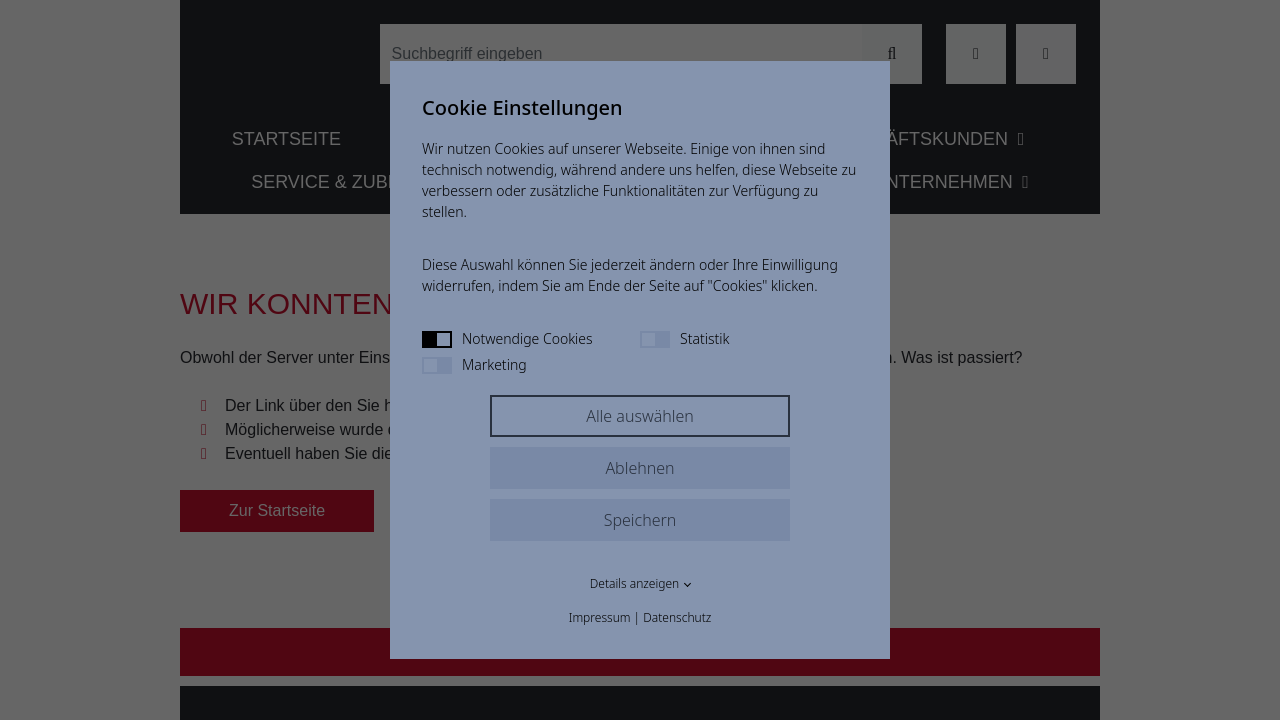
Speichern (640, 520)
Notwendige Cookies (507, 338)
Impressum (600, 617)
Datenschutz (677, 617)
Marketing (474, 364)
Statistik (684, 338)
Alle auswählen (640, 416)
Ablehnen (639, 468)
